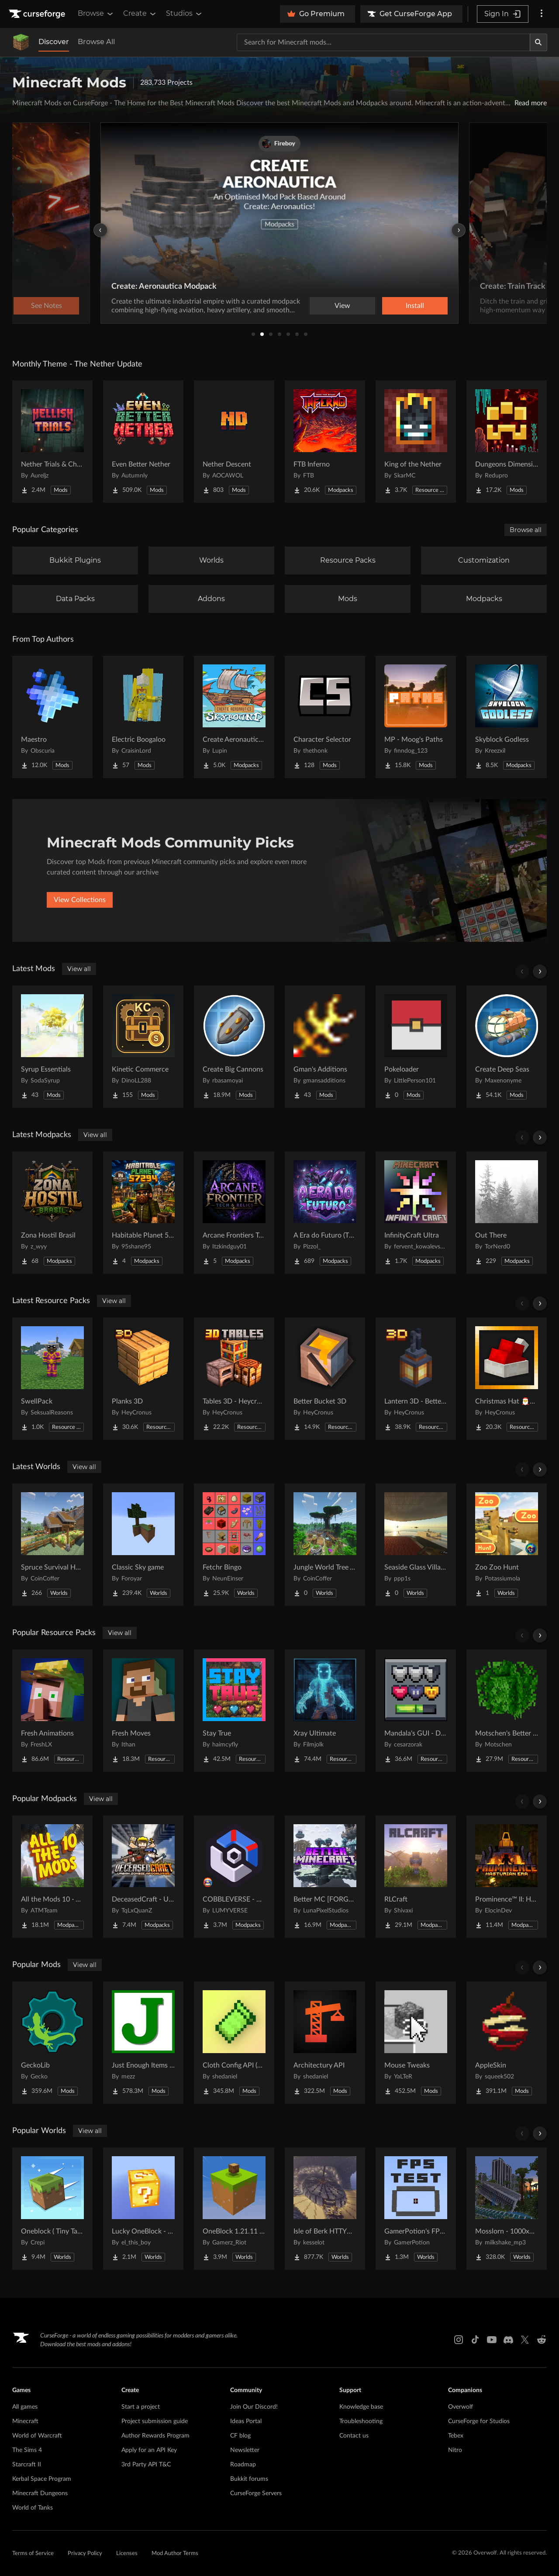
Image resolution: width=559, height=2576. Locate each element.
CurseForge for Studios (479, 2421)
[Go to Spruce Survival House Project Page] (52, 1544)
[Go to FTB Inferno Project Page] (325, 441)
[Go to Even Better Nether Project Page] (143, 441)
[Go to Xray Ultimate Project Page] (325, 1710)
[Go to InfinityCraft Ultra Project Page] (416, 1212)
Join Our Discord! (254, 2407)
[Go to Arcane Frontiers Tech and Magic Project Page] (234, 1212)
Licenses (127, 2553)
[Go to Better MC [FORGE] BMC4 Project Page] (325, 1876)
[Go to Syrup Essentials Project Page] (52, 1046)
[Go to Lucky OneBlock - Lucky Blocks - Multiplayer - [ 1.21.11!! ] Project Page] (143, 2208)
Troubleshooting (361, 2421)
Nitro (455, 2450)
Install (415, 305)
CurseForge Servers (256, 2493)
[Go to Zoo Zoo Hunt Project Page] (506, 1544)
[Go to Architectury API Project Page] (325, 2042)
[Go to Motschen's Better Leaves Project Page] (506, 1710)
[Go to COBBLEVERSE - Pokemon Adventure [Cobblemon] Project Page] (234, 1876)
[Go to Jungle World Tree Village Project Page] (325, 1544)
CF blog (240, 2436)
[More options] (541, 14)
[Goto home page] (38, 14)
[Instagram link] (458, 2339)
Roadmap (243, 2465)
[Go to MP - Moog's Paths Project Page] (416, 717)
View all (79, 969)
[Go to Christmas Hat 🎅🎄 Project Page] (506, 1378)
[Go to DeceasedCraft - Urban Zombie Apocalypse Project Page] (143, 1876)
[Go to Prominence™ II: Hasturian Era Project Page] (506, 1876)
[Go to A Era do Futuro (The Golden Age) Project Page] (325, 1212)
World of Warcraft (37, 2436)
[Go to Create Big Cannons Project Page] (234, 1046)
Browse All (96, 42)
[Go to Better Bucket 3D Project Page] (325, 1378)
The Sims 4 (27, 2450)
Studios (184, 13)
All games (25, 2407)
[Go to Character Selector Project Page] (325, 717)
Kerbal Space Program (41, 2479)
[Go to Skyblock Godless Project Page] (506, 717)
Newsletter (244, 2450)
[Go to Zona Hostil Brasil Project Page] (52, 1212)
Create (140, 13)
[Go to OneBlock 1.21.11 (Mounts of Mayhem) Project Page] (234, 2208)
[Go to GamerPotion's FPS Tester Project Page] (416, 2208)
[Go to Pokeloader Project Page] (416, 1046)
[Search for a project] (383, 42)
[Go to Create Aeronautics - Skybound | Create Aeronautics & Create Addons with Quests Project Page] (234, 717)
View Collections (80, 899)
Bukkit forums (249, 2479)
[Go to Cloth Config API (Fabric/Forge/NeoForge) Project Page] (234, 2042)
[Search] (538, 42)
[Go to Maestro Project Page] (52, 717)
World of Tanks (32, 2508)
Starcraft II (26, 2465)
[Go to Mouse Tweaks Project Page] (416, 2042)
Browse (96, 13)
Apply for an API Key (149, 2450)
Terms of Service (33, 2553)
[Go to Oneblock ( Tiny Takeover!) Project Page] (52, 2208)
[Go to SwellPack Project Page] (52, 1378)
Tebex (455, 2436)
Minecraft (25, 2421)
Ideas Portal (246, 2421)
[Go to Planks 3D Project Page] (143, 1378)
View (342, 305)
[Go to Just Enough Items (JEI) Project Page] (143, 2042)
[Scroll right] (540, 972)
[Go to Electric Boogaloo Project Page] (143, 717)
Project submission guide (154, 2421)
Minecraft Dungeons (40, 2493)
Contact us (354, 2436)
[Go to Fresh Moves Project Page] (143, 1710)
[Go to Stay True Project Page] (234, 1710)
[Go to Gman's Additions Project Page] (325, 1046)
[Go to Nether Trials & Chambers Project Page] (52, 441)
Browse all (526, 530)
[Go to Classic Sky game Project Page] (143, 1544)
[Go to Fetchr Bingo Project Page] (234, 1544)
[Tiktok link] (475, 2339)
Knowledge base (361, 2407)
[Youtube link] (492, 2339)
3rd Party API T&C (146, 2465)
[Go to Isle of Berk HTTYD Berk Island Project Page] (325, 2208)
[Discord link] (508, 2339)
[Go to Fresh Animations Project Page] (52, 1710)
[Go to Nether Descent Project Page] (234, 441)
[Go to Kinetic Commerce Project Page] (143, 1046)
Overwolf (460, 2407)
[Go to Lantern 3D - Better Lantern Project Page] (416, 1378)
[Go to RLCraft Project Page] (416, 1876)
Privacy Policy (85, 2553)
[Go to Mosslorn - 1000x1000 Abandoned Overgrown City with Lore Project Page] (506, 2208)
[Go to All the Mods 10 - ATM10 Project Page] (52, 1876)
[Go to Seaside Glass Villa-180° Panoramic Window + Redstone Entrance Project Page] (416, 1544)
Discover (53, 42)
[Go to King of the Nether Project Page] (416, 441)
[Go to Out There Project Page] (506, 1212)
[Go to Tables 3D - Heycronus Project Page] (234, 1378)
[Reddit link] (541, 2339)
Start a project (140, 2407)
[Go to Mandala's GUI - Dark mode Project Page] (416, 1710)
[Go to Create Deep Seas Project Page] (506, 1046)
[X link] (525, 2339)
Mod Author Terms (175, 2553)
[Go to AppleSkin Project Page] (506, 2042)
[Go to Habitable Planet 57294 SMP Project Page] (143, 1212)
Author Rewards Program (155, 2436)
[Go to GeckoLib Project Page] (52, 2042)
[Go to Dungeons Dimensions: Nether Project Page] (506, 441)
